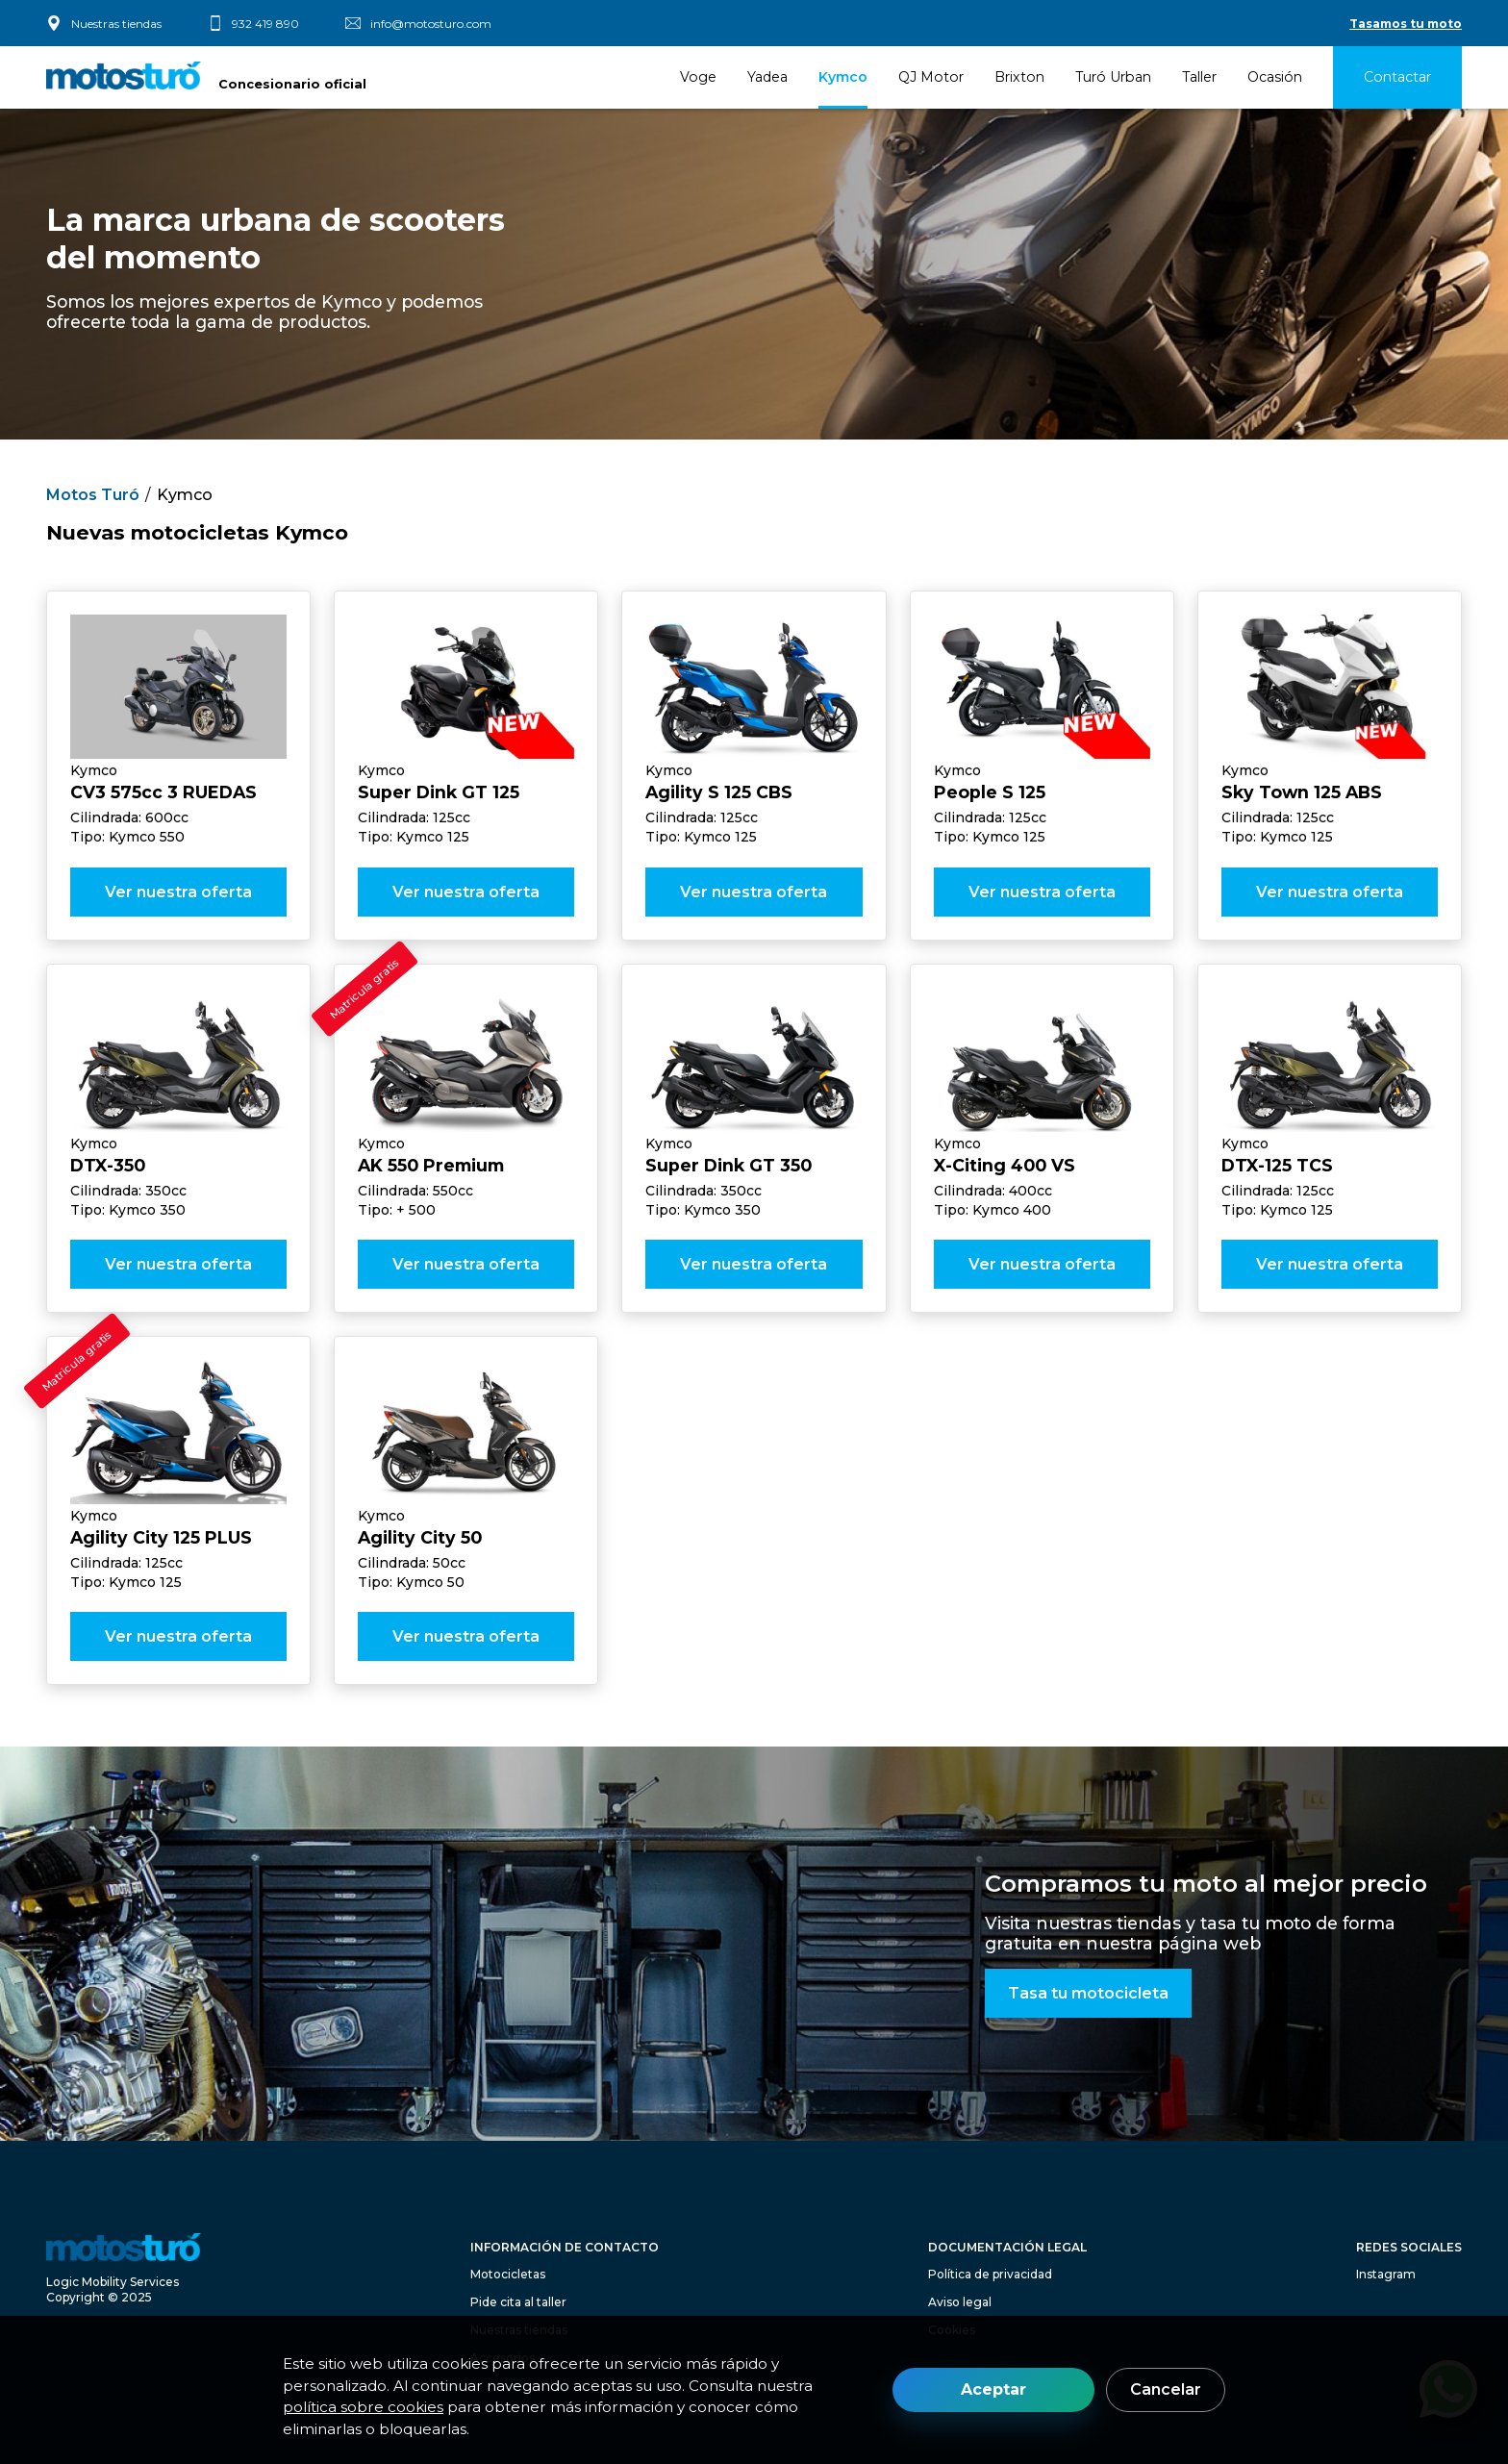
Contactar (1397, 77)
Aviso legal (960, 2302)
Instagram (1386, 2274)
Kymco (842, 77)
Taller (1199, 77)
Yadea (767, 77)
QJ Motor (931, 77)
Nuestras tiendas (116, 23)
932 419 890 (265, 23)
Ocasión (1274, 77)
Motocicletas (507, 2274)
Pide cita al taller (518, 2302)
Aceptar (993, 2389)
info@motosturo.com (430, 23)
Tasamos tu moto (1405, 23)
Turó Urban (1113, 77)
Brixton (1019, 77)
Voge (698, 77)
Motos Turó (92, 495)
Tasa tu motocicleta (1088, 1993)
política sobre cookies (363, 2407)
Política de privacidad (990, 2274)
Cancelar (1165, 2389)
